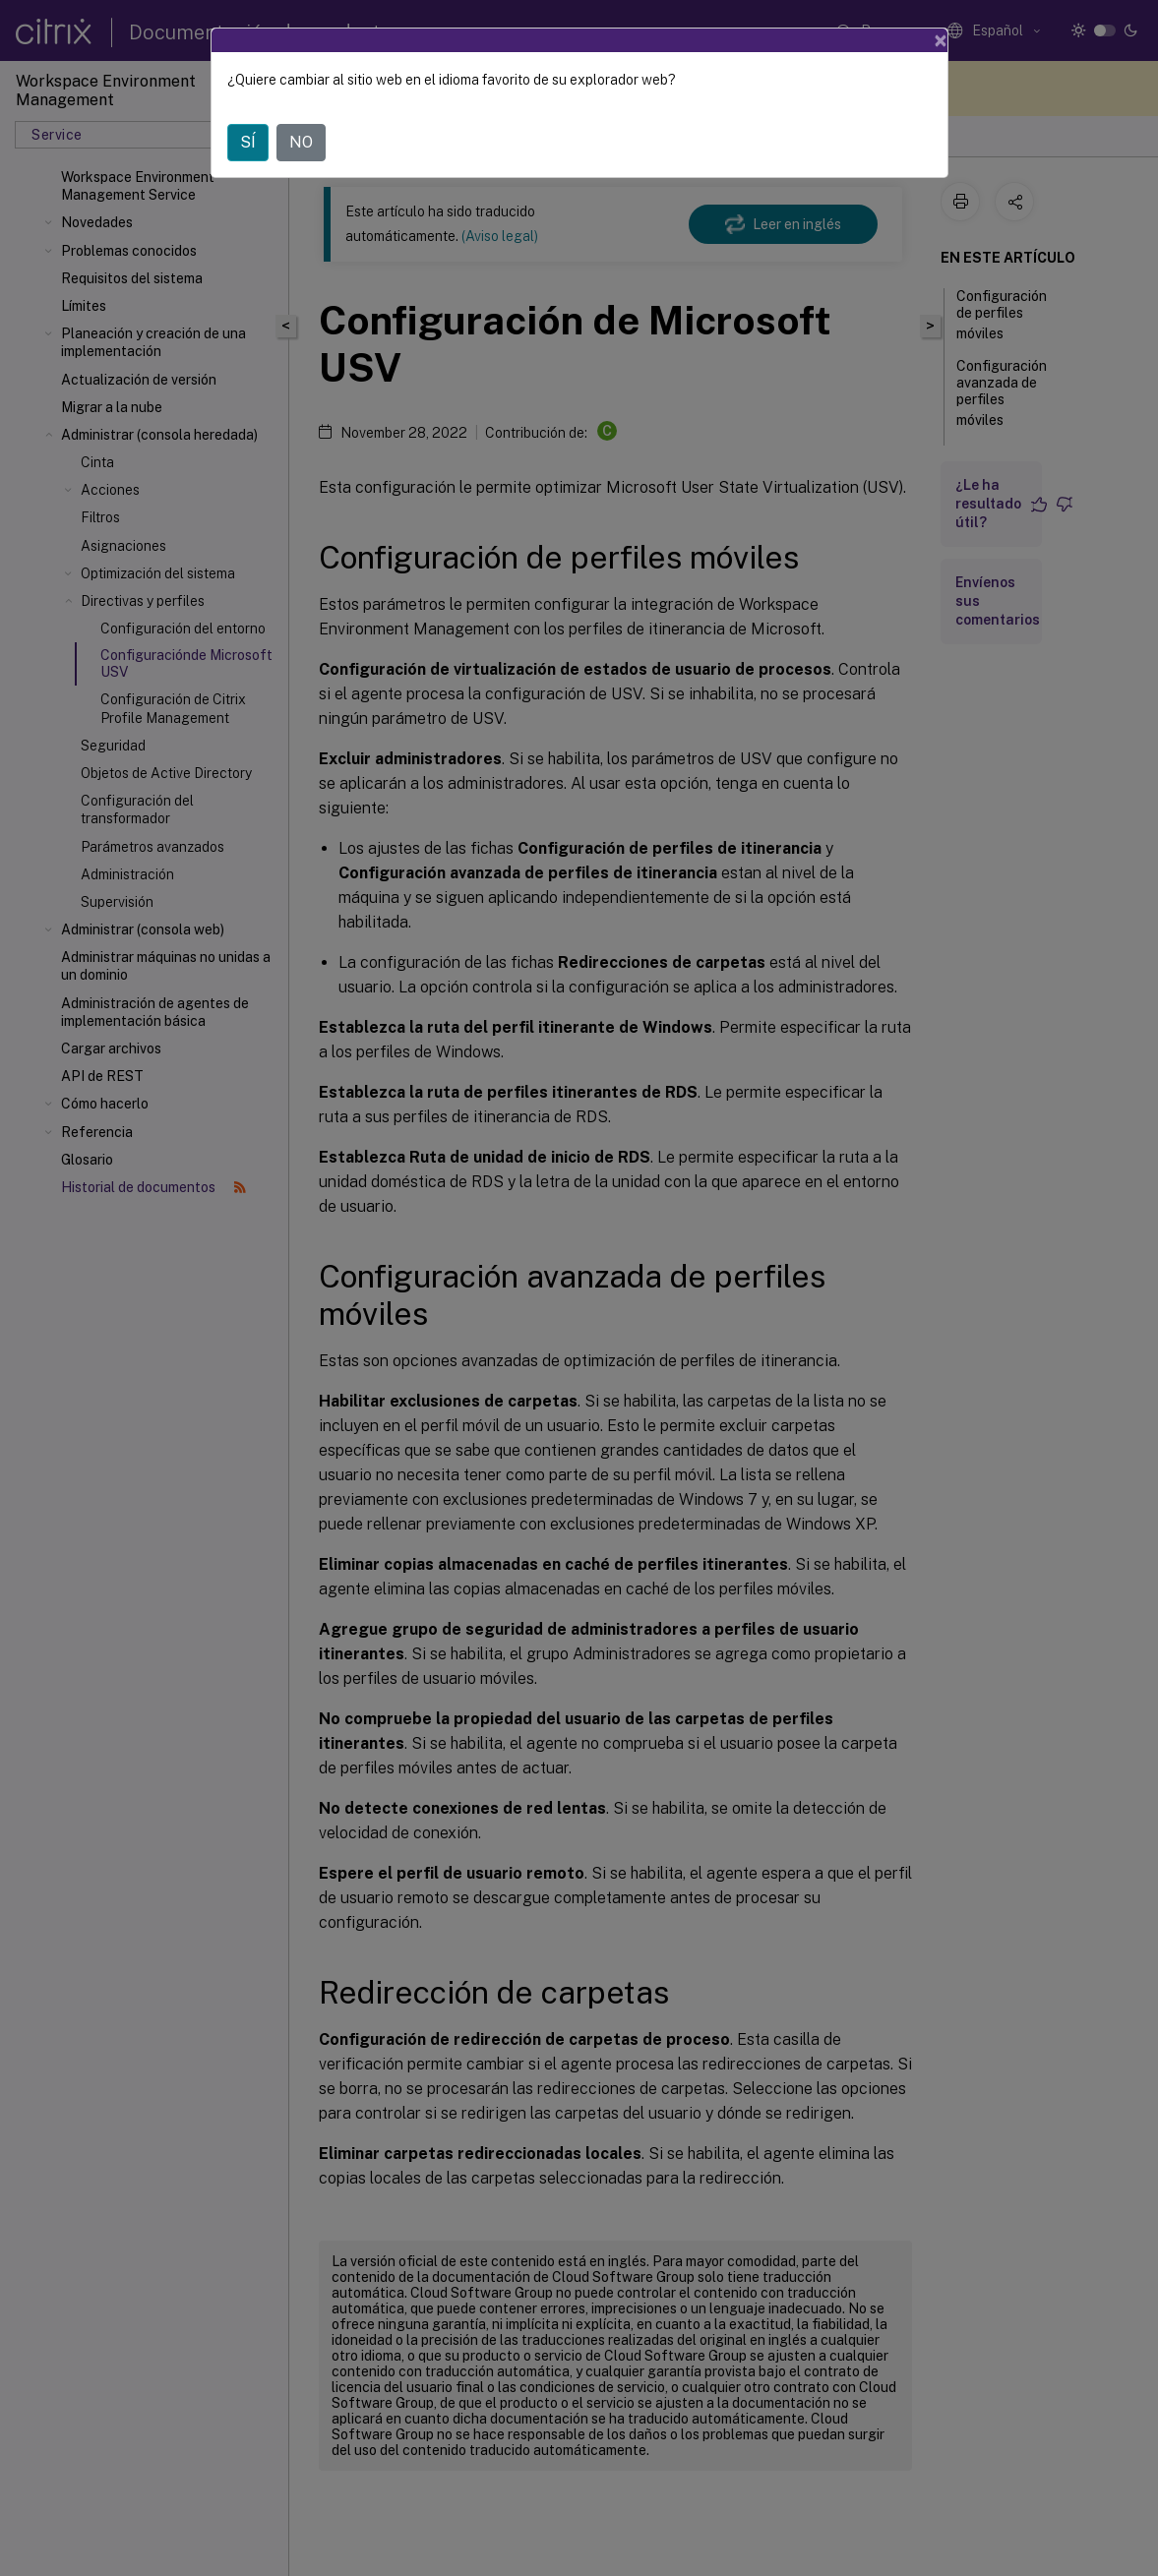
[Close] (940, 40)
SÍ (248, 142)
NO (301, 142)
